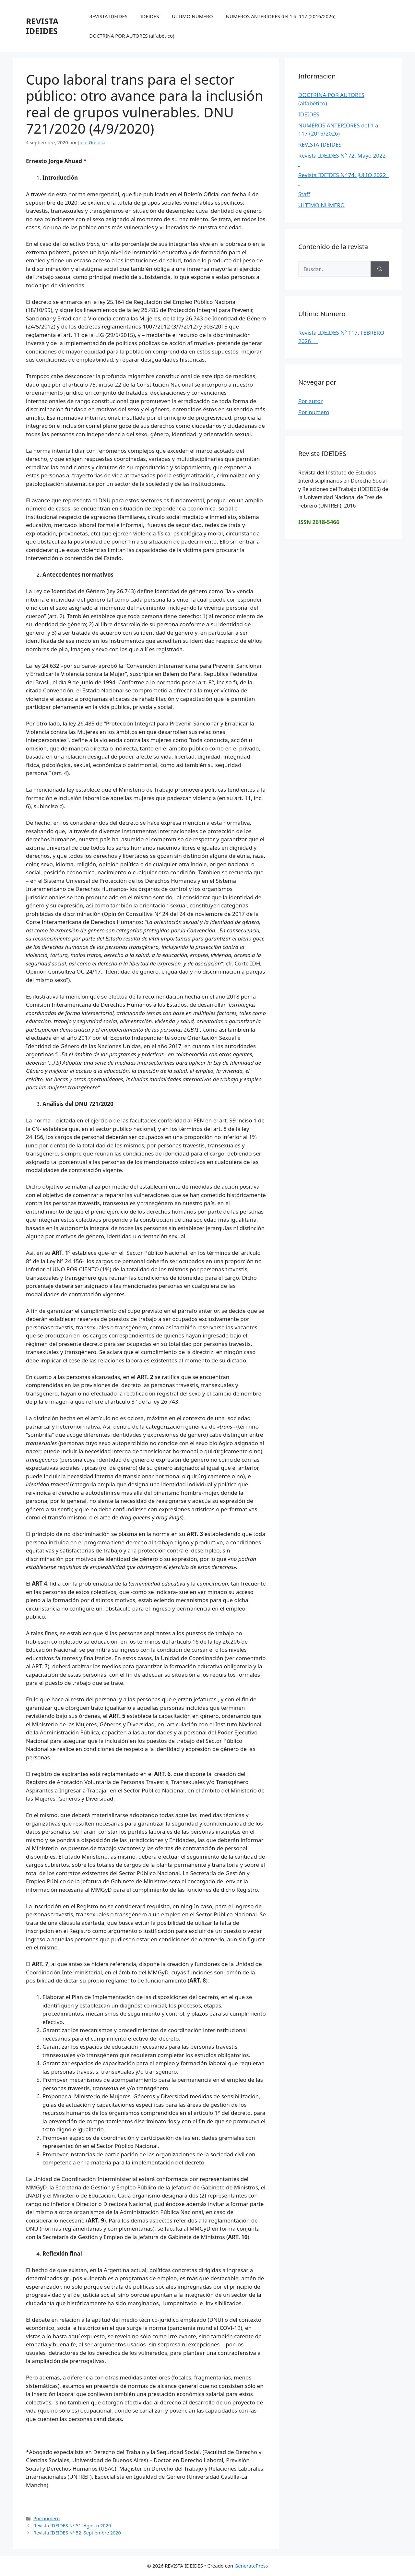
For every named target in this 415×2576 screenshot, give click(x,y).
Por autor (310, 401)
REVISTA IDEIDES (42, 26)
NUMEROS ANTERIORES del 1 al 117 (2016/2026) (281, 16)
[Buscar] (380, 269)
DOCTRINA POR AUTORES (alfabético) (131, 35)
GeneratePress (251, 2565)
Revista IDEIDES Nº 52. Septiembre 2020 (78, 2533)
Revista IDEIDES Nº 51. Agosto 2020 (72, 2525)
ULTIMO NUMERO (192, 16)
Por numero (46, 2518)
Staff (304, 194)
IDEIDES (149, 16)
